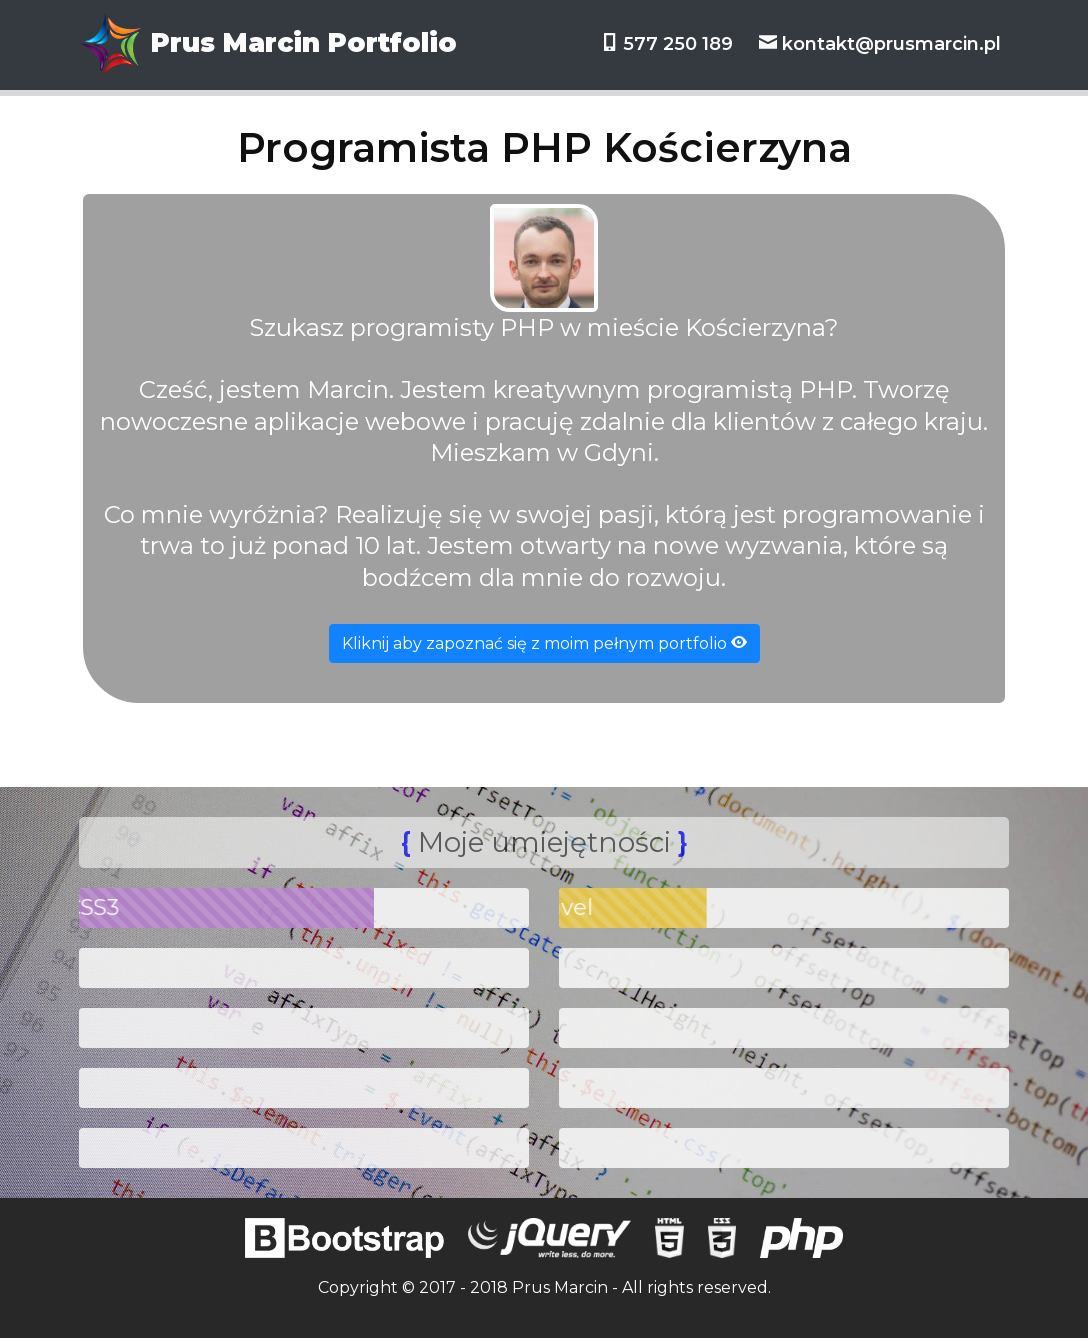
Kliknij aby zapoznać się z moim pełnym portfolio (544, 643)
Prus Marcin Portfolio (268, 45)
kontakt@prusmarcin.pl (880, 44)
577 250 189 (668, 44)
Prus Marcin (560, 1287)
